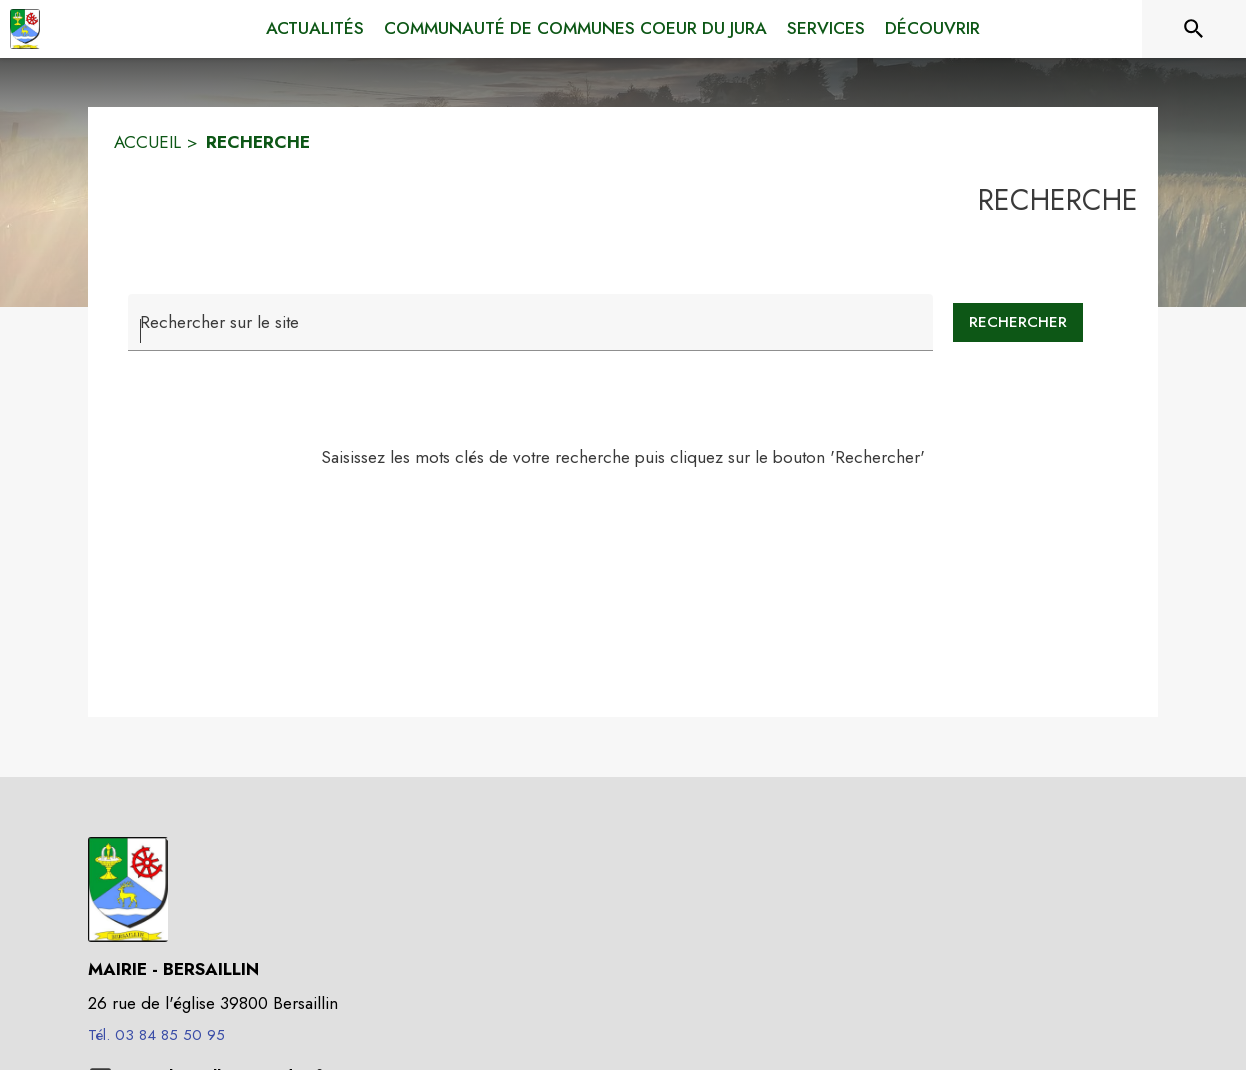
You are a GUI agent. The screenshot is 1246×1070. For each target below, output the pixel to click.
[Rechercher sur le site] (1194, 29)
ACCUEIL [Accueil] (147, 142)
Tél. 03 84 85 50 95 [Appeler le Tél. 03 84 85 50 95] (156, 1035)
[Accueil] (25, 29)
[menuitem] (315, 29)
